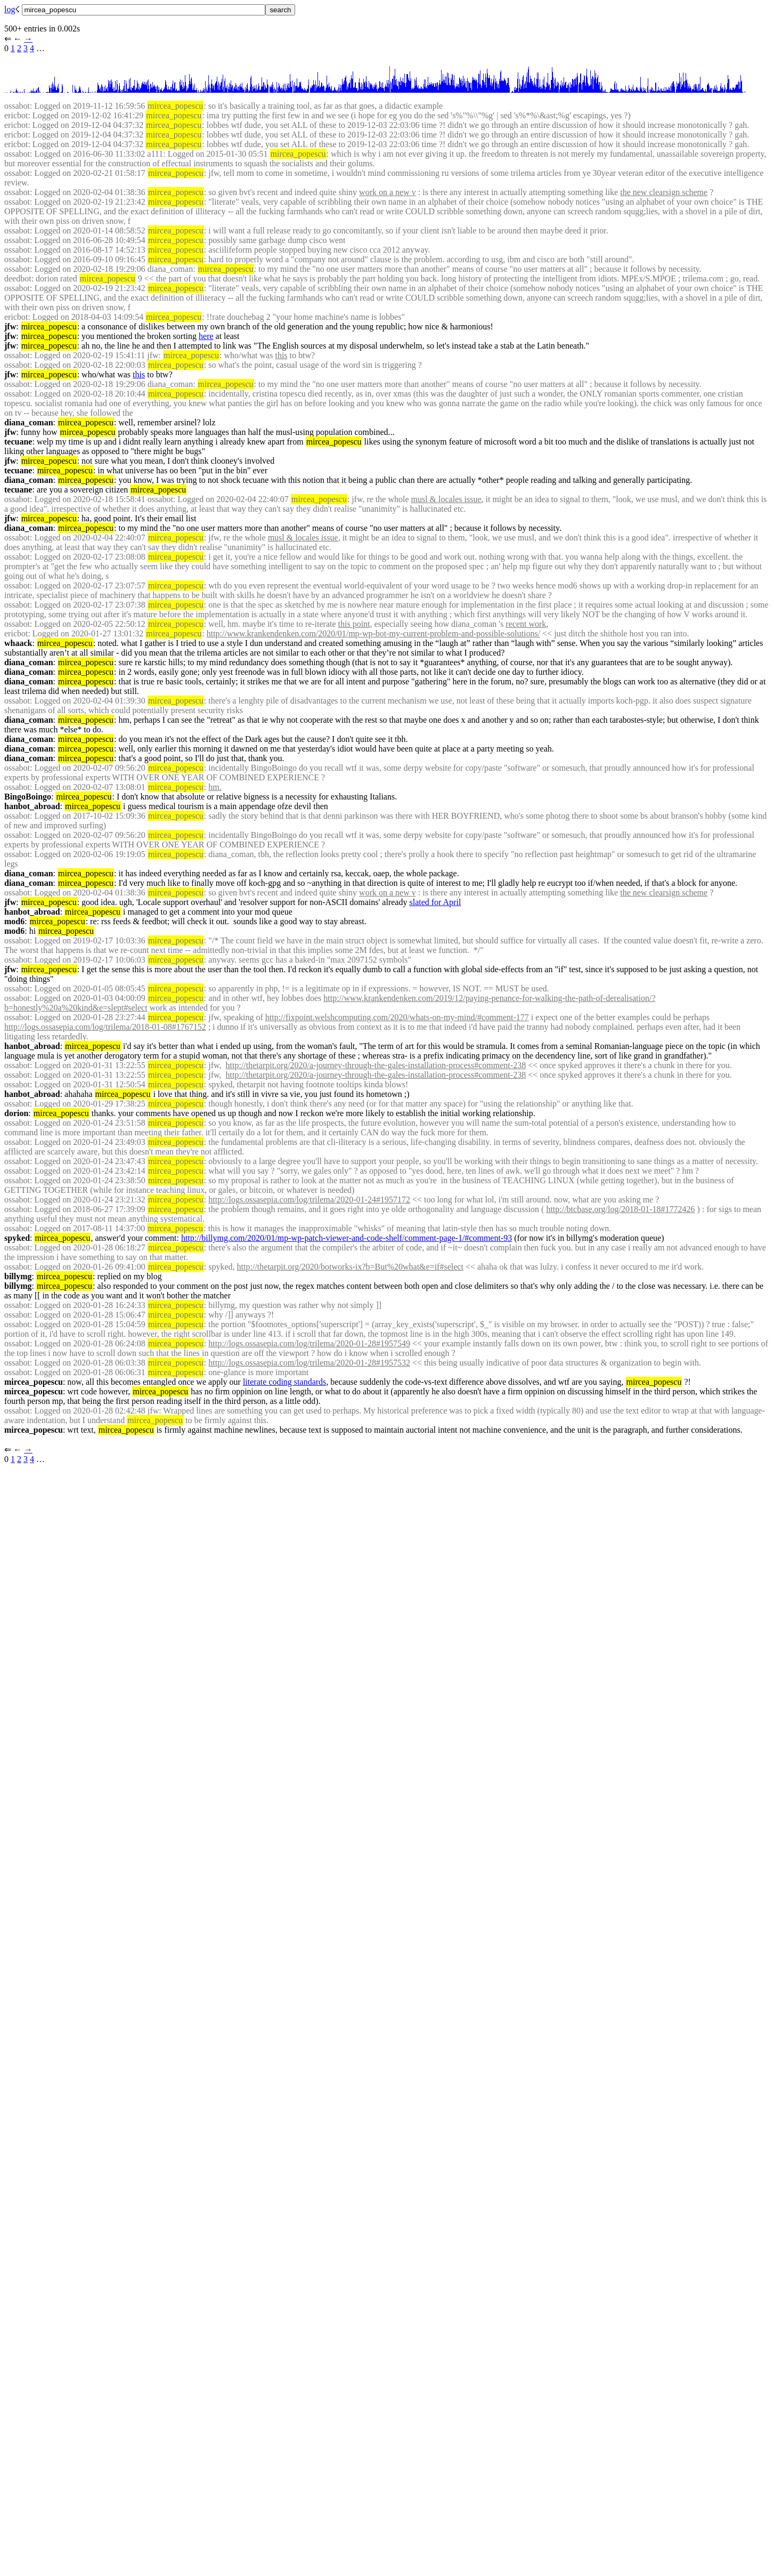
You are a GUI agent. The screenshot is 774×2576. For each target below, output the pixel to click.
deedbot (17, 278)
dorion (16, 1113)
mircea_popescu (33, 1381)
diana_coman (28, 422)
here (206, 336)
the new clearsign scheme (663, 192)
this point (354, 623)
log (9, 9)
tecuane (18, 441)
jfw (10, 326)
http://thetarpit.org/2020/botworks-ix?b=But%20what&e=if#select (350, 1266)
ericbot (16, 115)
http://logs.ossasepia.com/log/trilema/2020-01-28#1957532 (309, 1362)
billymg (18, 1276)
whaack (18, 643)
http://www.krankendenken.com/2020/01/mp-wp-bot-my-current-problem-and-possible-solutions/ (373, 633)
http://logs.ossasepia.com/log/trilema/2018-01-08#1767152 (105, 1026)
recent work (526, 623)
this (281, 355)
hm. (214, 787)
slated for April (435, 902)
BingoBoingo (27, 796)
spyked (17, 1237)
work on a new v (387, 192)
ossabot (17, 105)
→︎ (28, 38)
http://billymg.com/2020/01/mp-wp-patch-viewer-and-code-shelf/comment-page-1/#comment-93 (346, 1237)
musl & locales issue (446, 499)
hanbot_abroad (32, 806)
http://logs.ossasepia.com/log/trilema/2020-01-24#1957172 (309, 1199)
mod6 (14, 921)
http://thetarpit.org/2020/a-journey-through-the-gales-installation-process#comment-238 (376, 1065)
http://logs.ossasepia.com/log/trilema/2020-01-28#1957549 (309, 1343)
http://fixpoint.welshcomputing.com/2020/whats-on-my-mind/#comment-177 (397, 1017)
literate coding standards (284, 1381)
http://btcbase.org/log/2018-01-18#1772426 (620, 1209)
